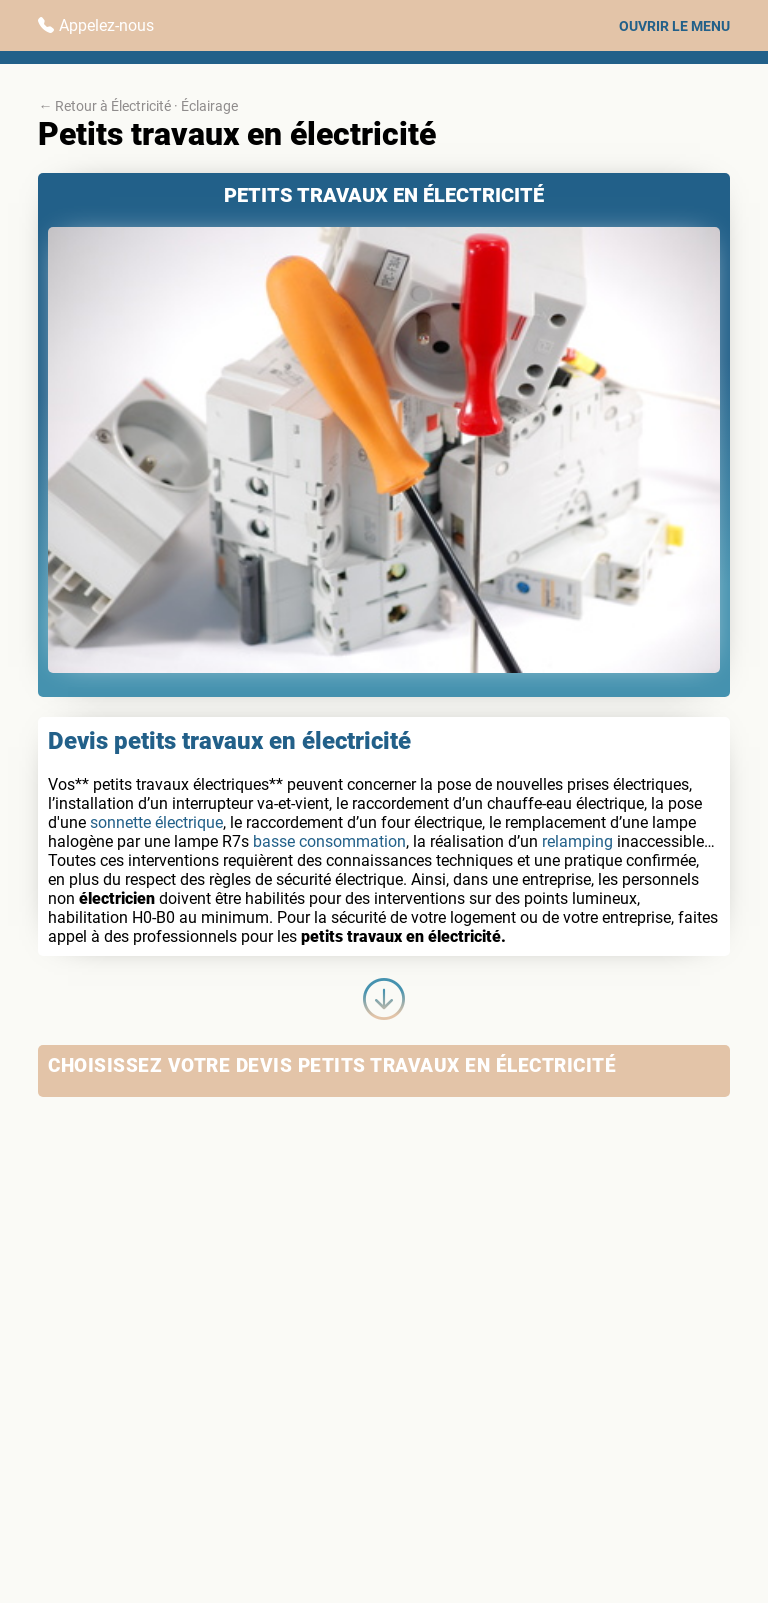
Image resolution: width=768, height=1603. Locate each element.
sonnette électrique (156, 822)
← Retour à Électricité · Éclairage (138, 106)
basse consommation (329, 841)
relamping (577, 841)
